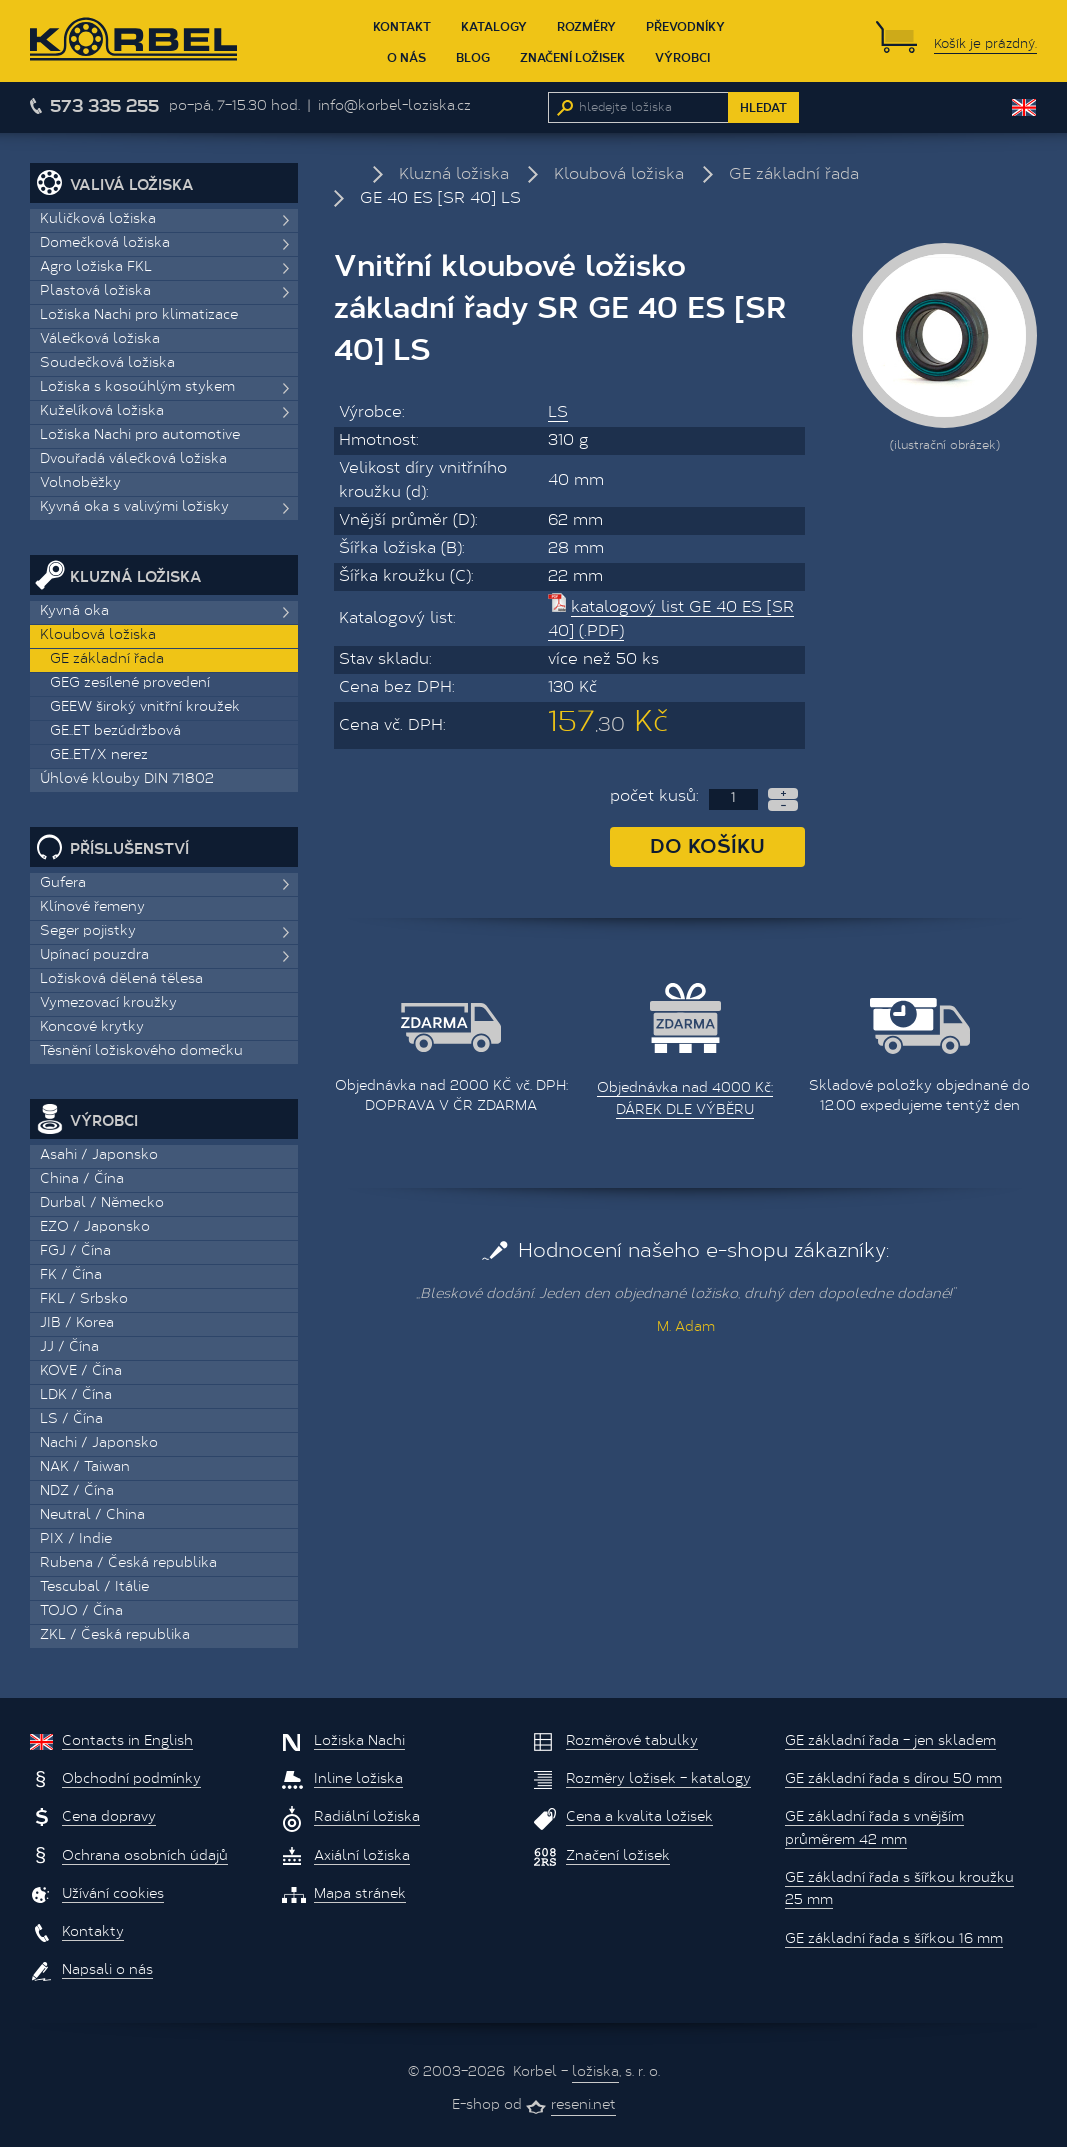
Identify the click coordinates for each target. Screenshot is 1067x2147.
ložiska (595, 2073)
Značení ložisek (572, 56)
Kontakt (402, 25)
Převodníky (685, 25)
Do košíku (707, 844)
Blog (473, 56)
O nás (406, 56)
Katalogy (494, 25)
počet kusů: (654, 797)
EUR (981, 107)
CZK (954, 107)
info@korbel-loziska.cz (394, 107)
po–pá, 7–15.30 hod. (234, 107)
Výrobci (682, 56)
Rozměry (586, 25)
